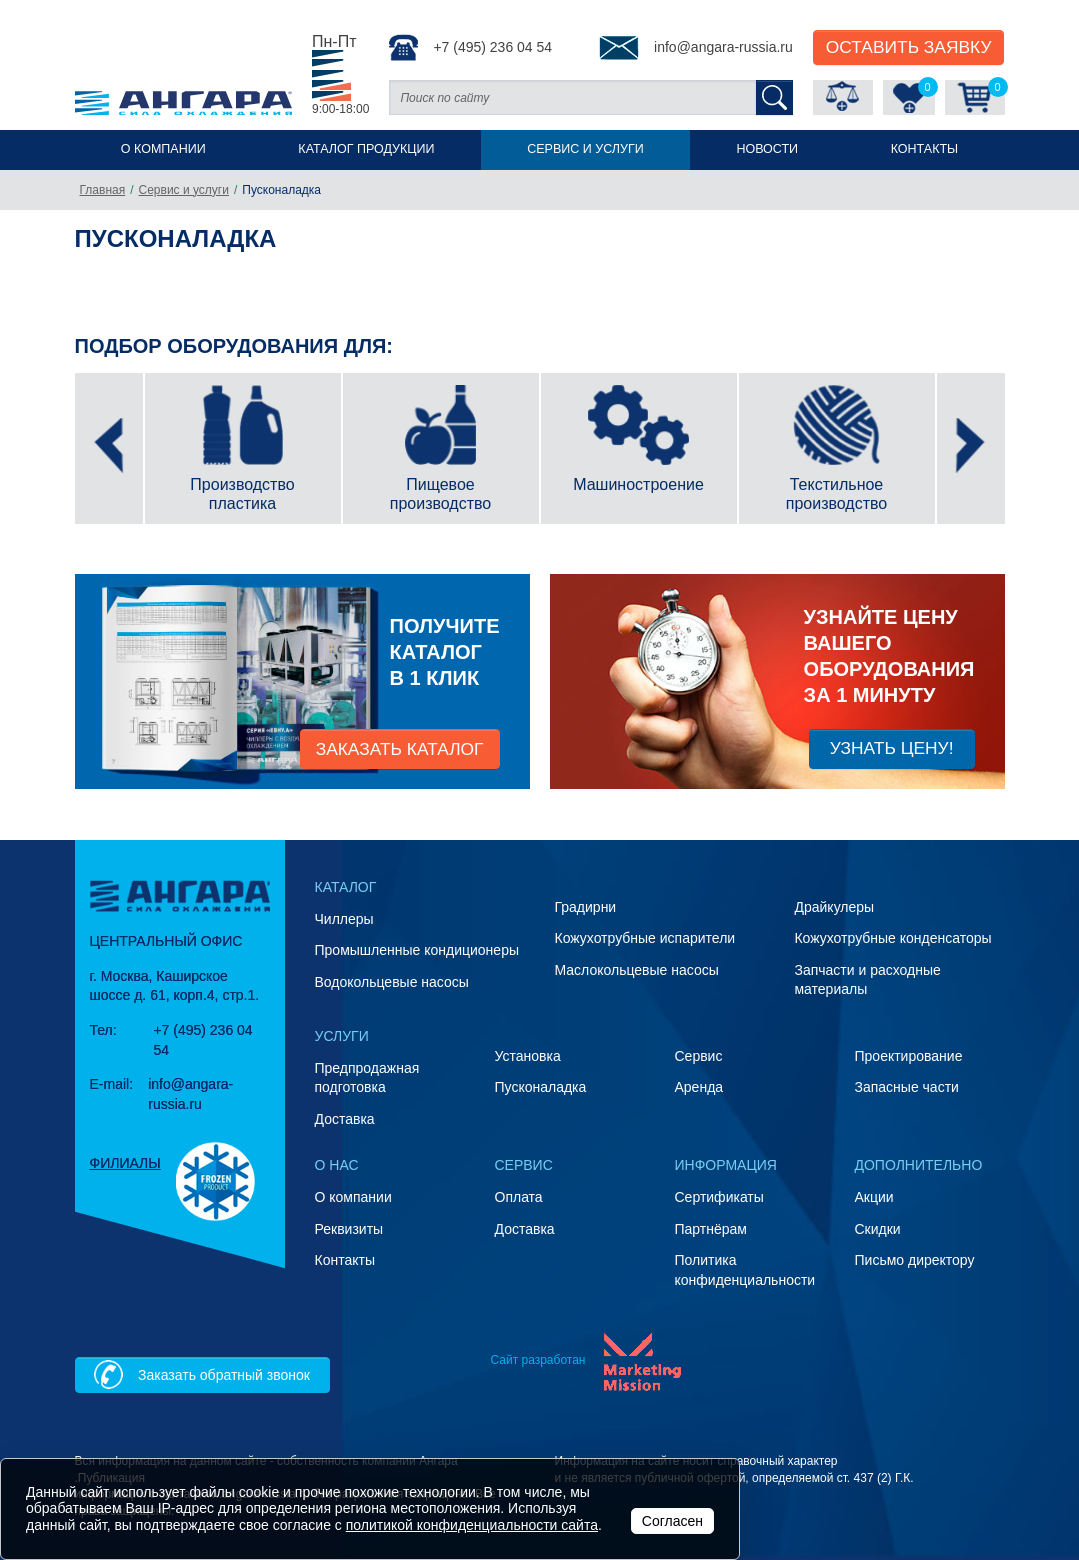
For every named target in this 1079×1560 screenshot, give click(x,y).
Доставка (345, 1119)
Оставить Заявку (909, 47)
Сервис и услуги (585, 149)
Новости (767, 149)
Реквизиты (349, 1229)
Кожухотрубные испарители (644, 938)
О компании (163, 149)
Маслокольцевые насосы (636, 970)
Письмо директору (915, 1260)
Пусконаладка (541, 1087)
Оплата (519, 1197)
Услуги (342, 1036)
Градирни (585, 907)
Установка (528, 1056)
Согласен (672, 1521)
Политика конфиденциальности (745, 1270)
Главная (103, 190)
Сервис (699, 1056)
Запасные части (907, 1087)
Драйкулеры (834, 907)
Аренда (699, 1087)
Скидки (878, 1229)
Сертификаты (719, 1197)
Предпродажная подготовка (367, 1078)
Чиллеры (344, 919)
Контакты (924, 149)
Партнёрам (711, 1229)
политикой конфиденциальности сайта (472, 1525)
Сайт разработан (537, 1360)
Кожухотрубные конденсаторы (892, 938)
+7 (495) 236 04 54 (470, 47)
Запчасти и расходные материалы (867, 980)
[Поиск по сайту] (572, 97)
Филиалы (125, 1163)
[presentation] (109, 448)
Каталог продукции (366, 149)
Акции (874, 1197)
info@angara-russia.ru (696, 48)
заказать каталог (400, 749)
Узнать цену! (892, 748)
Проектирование (909, 1056)
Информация (726, 1165)
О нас (337, 1165)
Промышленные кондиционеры (417, 950)
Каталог (346, 887)
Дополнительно (919, 1165)
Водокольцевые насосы (392, 982)
